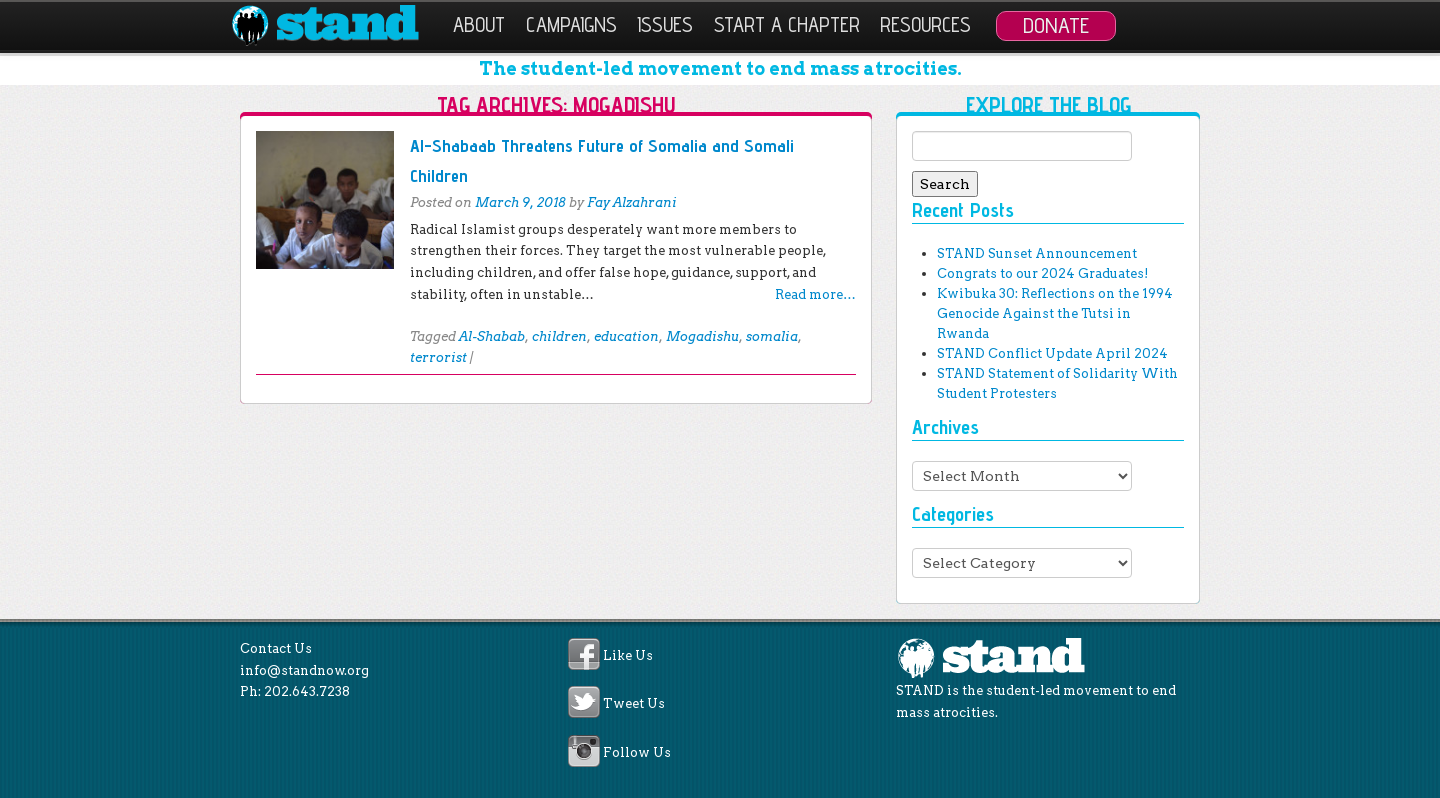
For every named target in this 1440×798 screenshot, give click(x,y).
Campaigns (571, 24)
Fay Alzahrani (632, 202)
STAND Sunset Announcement (1037, 253)
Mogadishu (702, 336)
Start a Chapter (787, 24)
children (559, 336)
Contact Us (276, 648)
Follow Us (637, 752)
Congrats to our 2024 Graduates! (1042, 273)
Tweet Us (634, 704)
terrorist (438, 357)
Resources (925, 24)
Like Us (628, 655)
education (626, 336)
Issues (665, 24)
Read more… (815, 294)
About (479, 24)
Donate (1056, 25)
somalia (772, 336)
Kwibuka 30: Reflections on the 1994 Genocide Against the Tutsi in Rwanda (1055, 313)
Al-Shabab (492, 336)
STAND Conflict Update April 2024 (1052, 353)
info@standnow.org (304, 670)
